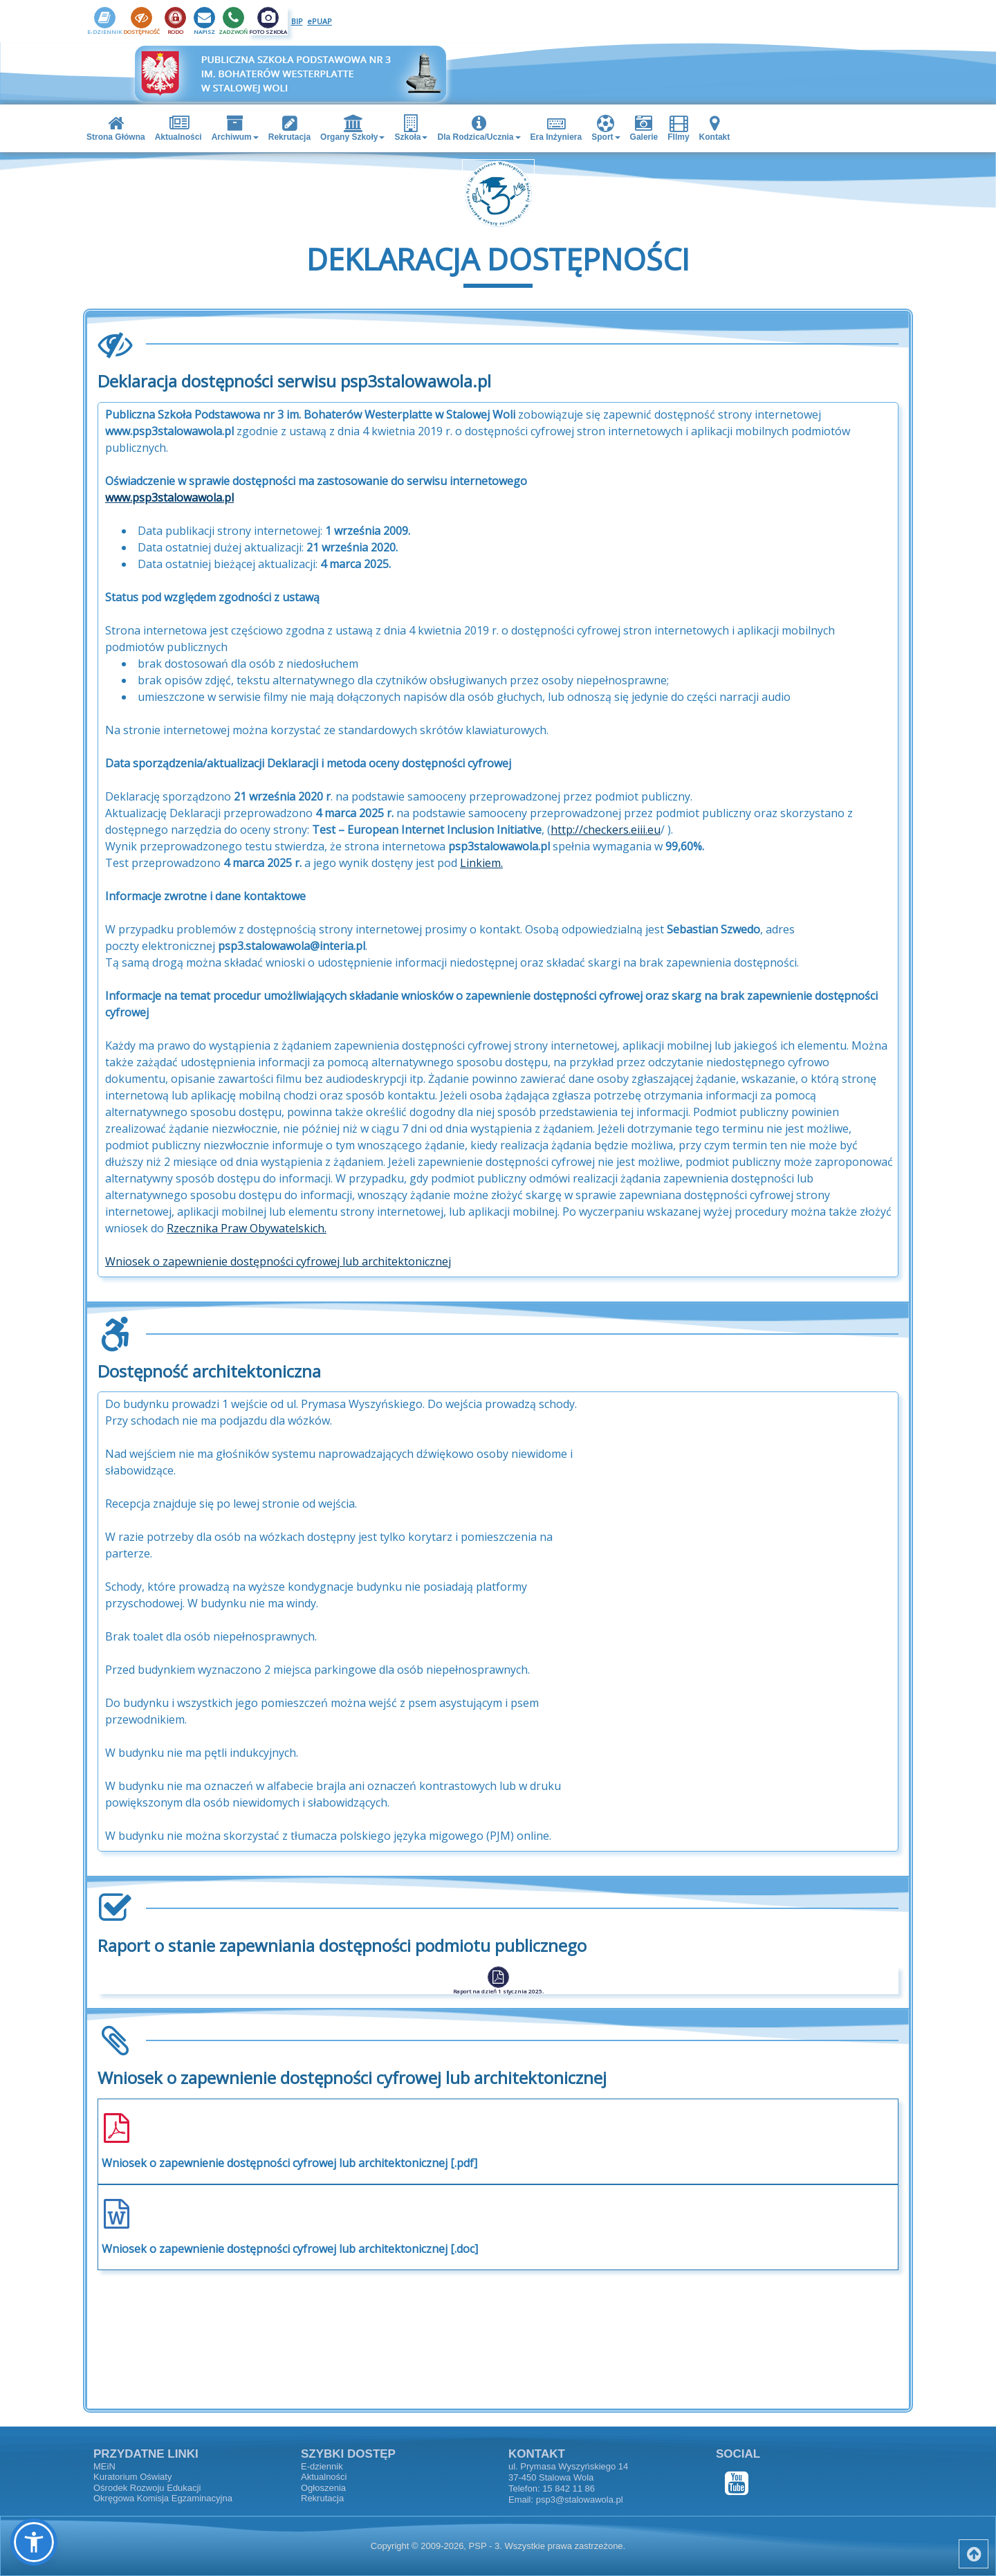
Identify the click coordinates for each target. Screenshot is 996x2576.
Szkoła (410, 128)
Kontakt (714, 128)
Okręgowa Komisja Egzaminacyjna (162, 2498)
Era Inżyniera (556, 128)
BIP (297, 21)
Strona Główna (115, 128)
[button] (34, 2542)
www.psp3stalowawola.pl (169, 508)
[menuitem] (117, 128)
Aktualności (178, 128)
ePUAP (319, 21)
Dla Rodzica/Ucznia (478, 128)
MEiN (104, 2466)
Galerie (644, 128)
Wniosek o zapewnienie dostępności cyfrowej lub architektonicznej (278, 1272)
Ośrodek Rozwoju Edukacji (147, 2488)
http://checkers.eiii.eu (606, 840)
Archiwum (235, 128)
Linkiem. (481, 873)
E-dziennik (322, 2466)
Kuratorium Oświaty (132, 2477)
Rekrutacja (289, 128)
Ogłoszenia (323, 2488)
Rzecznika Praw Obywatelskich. (246, 1239)
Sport (605, 128)
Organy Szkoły (352, 128)
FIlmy (678, 128)
